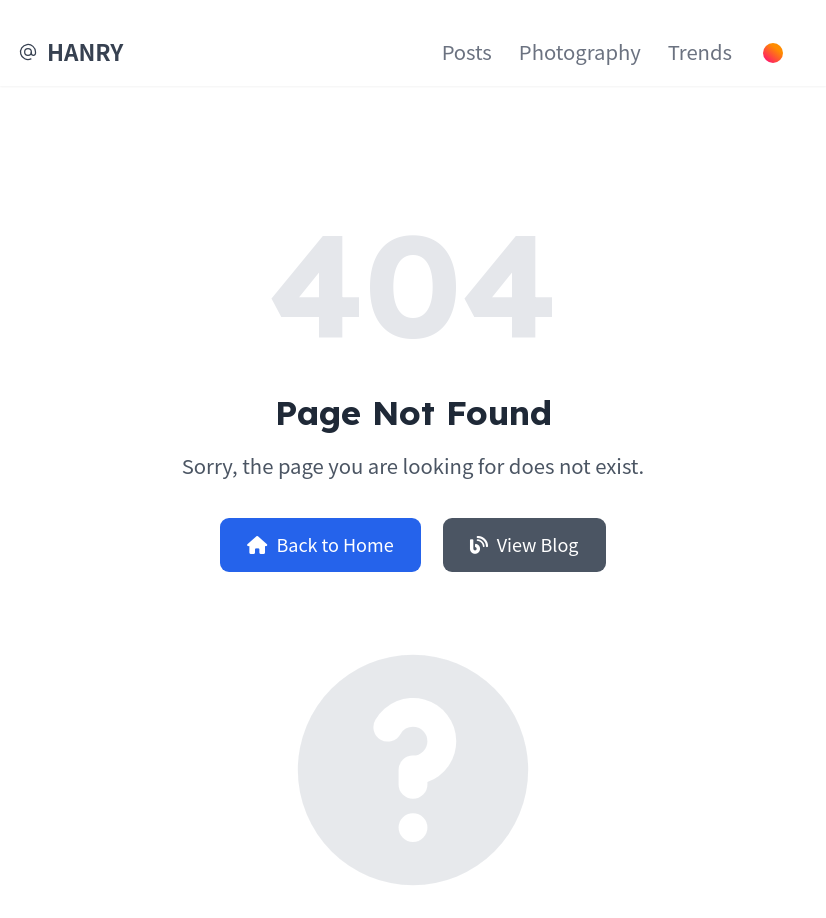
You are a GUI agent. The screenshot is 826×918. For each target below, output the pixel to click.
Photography (580, 51)
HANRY (85, 51)
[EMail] (28, 52)
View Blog (524, 544)
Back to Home (320, 544)
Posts (467, 51)
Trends (700, 51)
